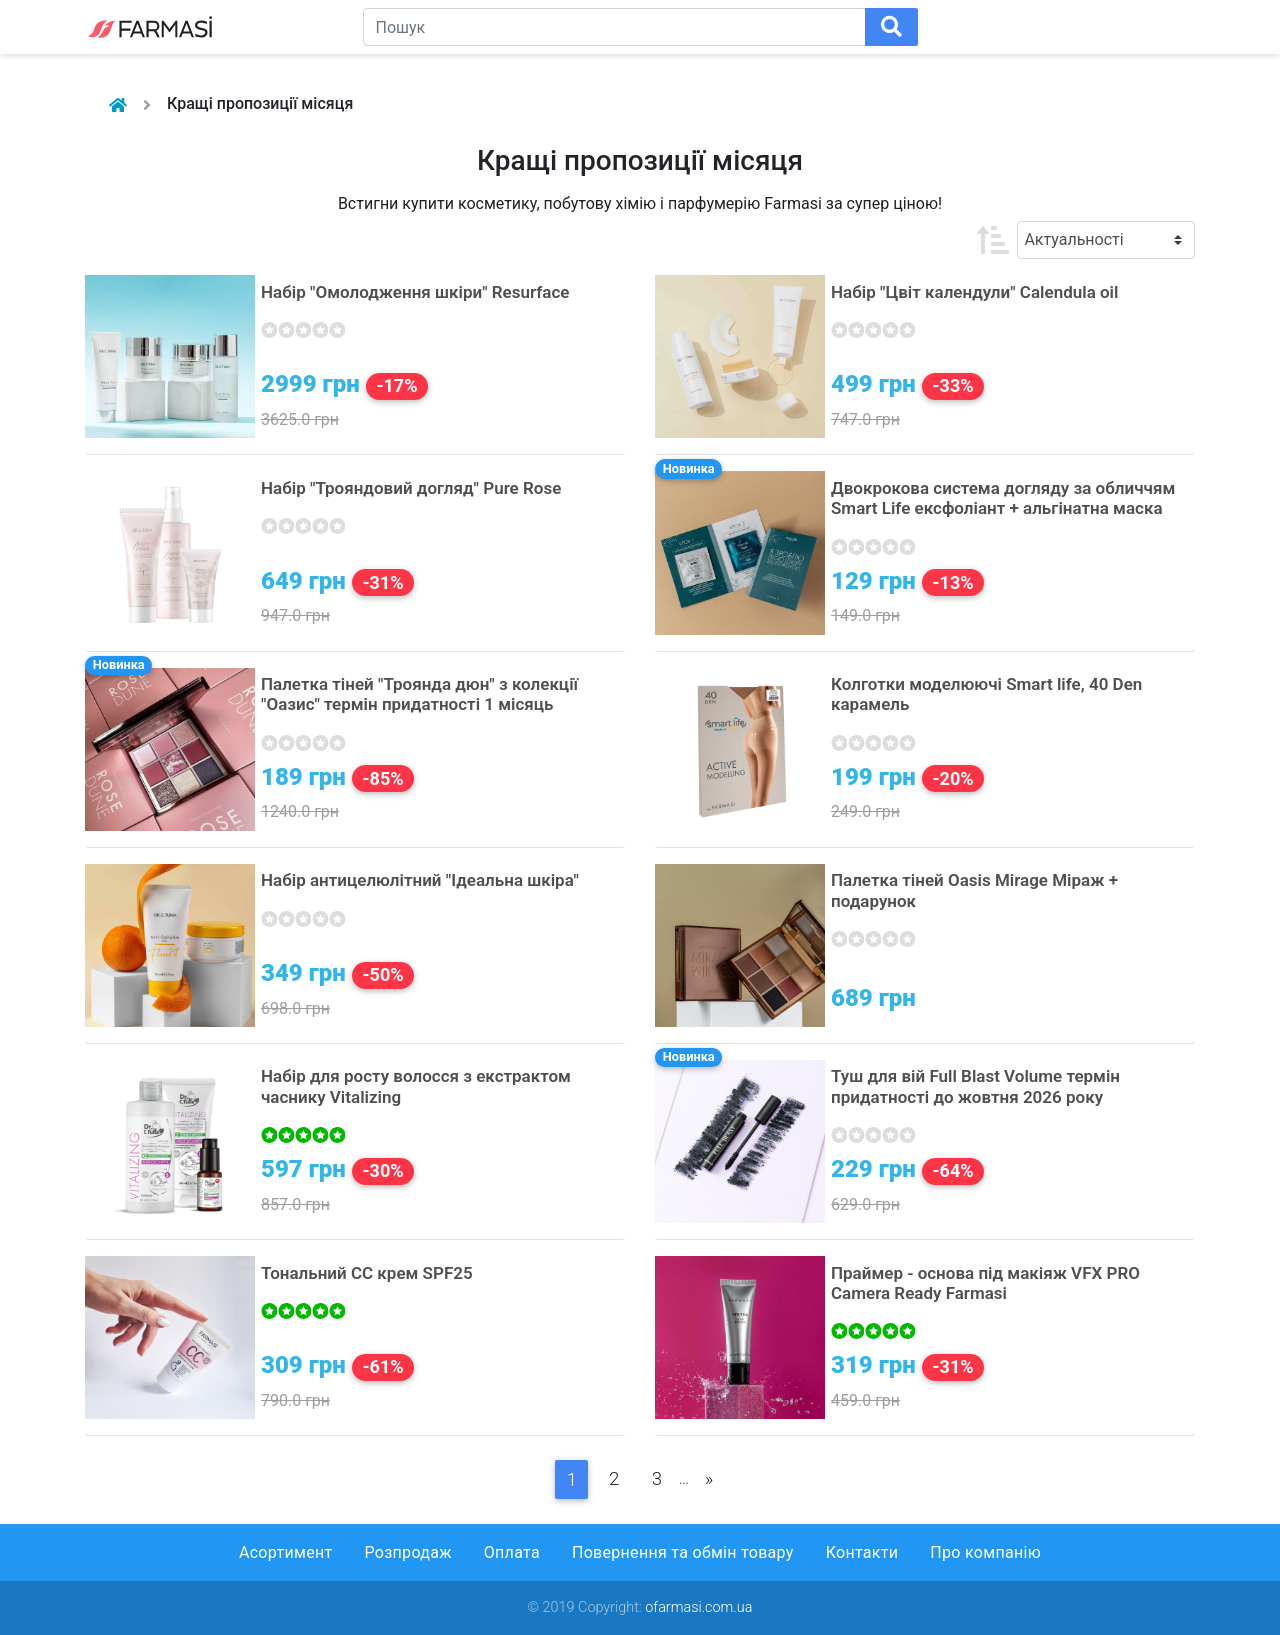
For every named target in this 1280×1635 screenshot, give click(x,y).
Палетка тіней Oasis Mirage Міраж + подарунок (974, 890)
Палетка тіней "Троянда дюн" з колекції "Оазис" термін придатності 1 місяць (419, 694)
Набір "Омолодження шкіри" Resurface (415, 292)
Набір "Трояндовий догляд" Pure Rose (411, 488)
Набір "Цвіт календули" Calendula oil (974, 292)
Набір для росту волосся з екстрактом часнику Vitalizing (416, 1086)
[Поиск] (891, 27)
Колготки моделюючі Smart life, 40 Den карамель (986, 694)
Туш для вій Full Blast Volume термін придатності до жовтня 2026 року (975, 1086)
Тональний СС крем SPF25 (367, 1273)
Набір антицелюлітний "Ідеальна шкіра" (420, 880)
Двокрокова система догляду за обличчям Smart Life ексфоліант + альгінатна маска (1003, 498)
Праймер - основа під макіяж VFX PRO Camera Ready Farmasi (985, 1283)
